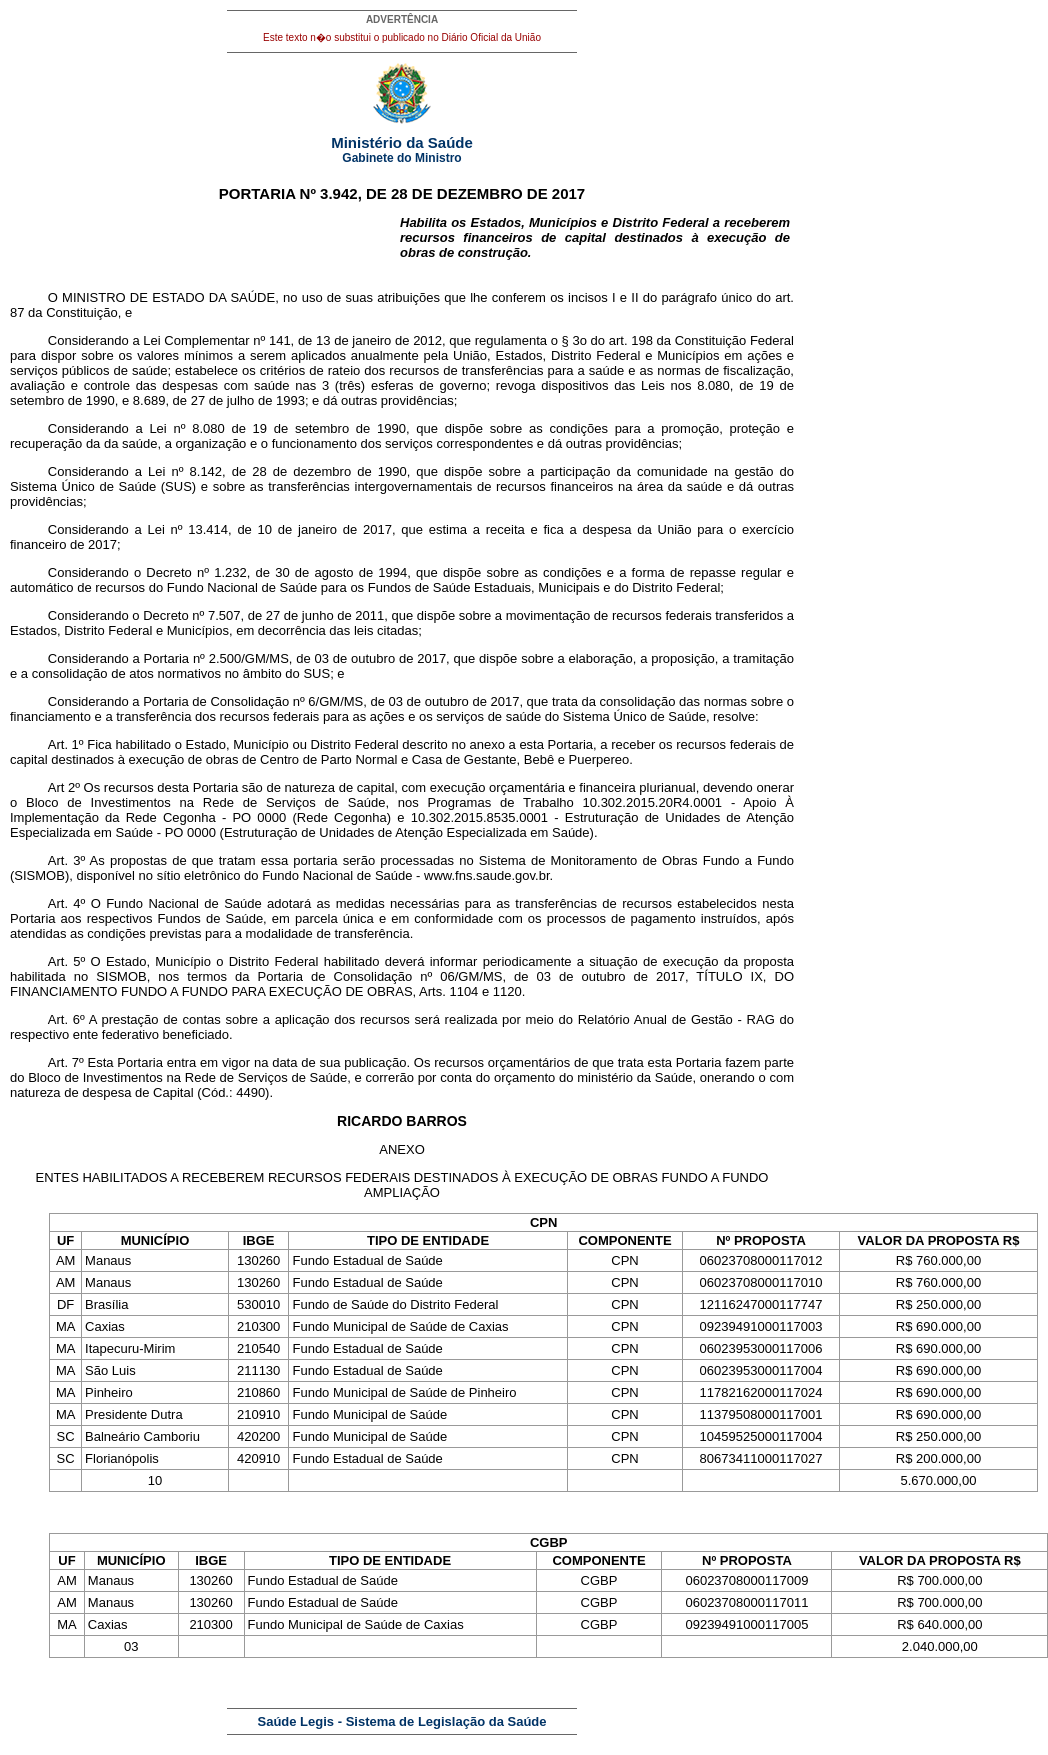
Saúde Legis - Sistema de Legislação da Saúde (402, 1721)
